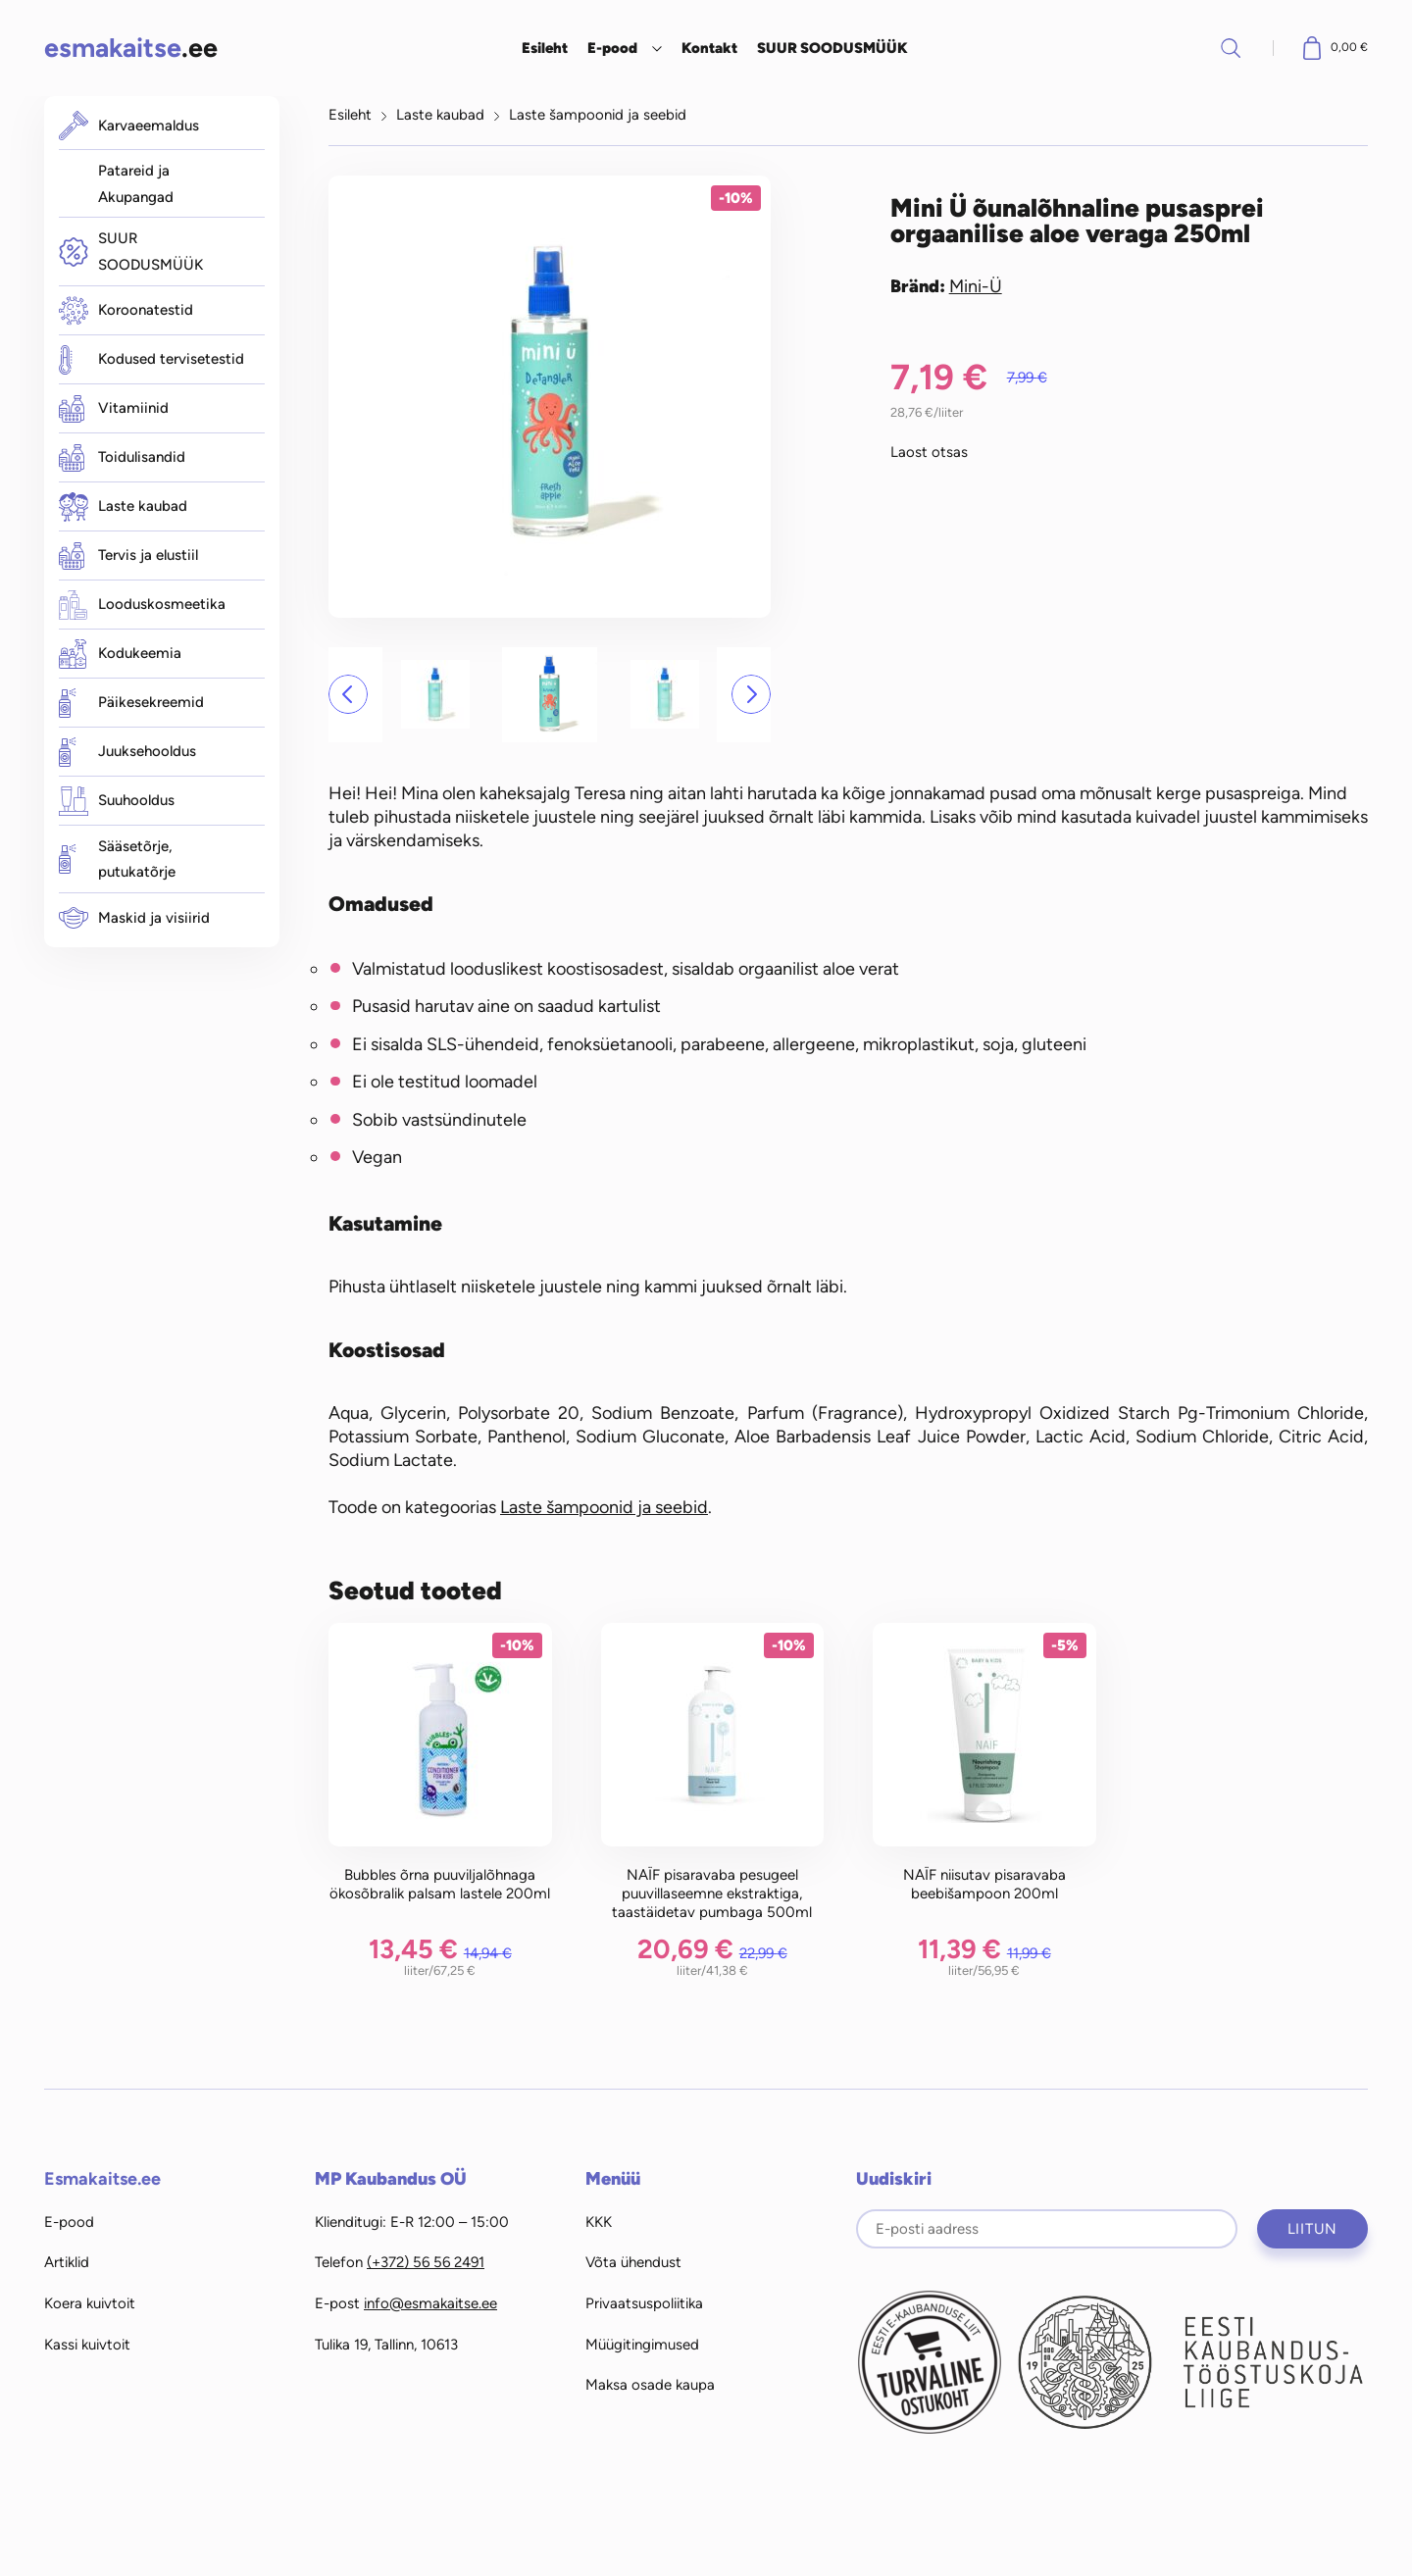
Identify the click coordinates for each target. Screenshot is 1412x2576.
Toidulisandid (122, 458)
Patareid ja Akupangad (136, 184)
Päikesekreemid (131, 703)
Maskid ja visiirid (134, 918)
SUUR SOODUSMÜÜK (832, 48)
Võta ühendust (633, 2262)
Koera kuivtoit (89, 2303)
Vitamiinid (114, 409)
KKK (598, 2222)
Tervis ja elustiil (128, 556)
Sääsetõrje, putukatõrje (117, 859)
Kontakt (709, 48)
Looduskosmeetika (142, 605)
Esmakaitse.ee (102, 2179)
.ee (131, 47)
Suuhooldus (117, 801)
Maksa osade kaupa (650, 2385)
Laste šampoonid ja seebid (597, 115)
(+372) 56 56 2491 (425, 2262)
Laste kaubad (123, 507)
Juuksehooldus (127, 752)
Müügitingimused (642, 2344)
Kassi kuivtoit (87, 2344)
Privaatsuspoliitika (644, 2303)
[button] (348, 694)
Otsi (1230, 48)
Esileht (545, 48)
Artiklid (66, 2262)
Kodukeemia (120, 654)
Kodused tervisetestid (151, 360)
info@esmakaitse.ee (430, 2303)
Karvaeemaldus (129, 125)
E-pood (612, 48)
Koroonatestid (126, 310)
